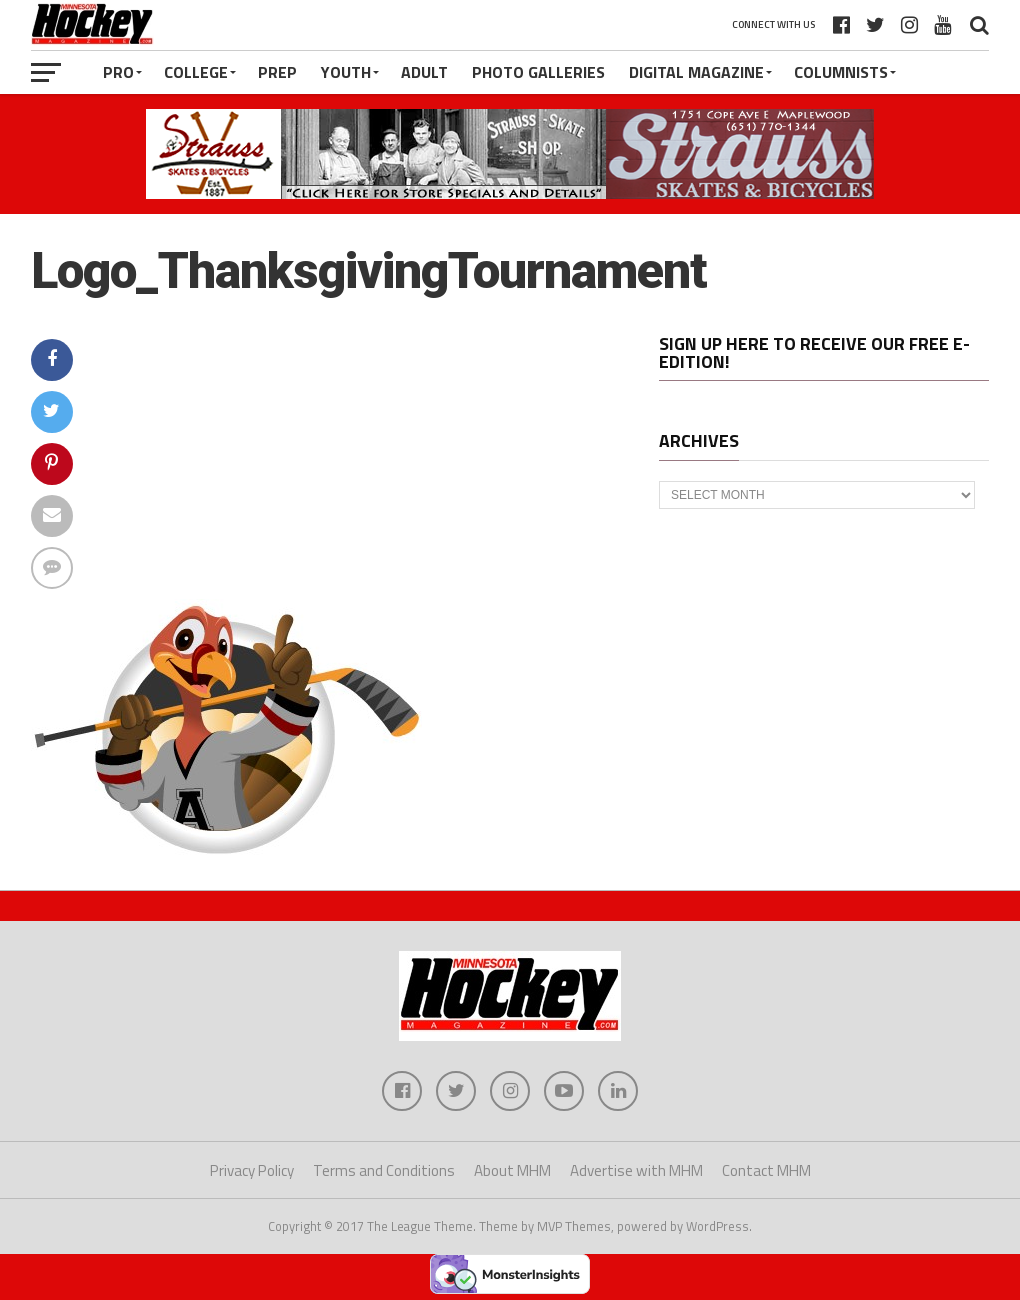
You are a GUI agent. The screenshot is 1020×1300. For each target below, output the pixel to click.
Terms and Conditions (384, 1170)
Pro (118, 72)
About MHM (512, 1170)
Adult (424, 72)
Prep (277, 72)
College (196, 72)
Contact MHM (766, 1170)
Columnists (841, 72)
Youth (346, 72)
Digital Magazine (696, 72)
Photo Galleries (538, 72)
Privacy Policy (252, 1170)
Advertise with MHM (636, 1170)
